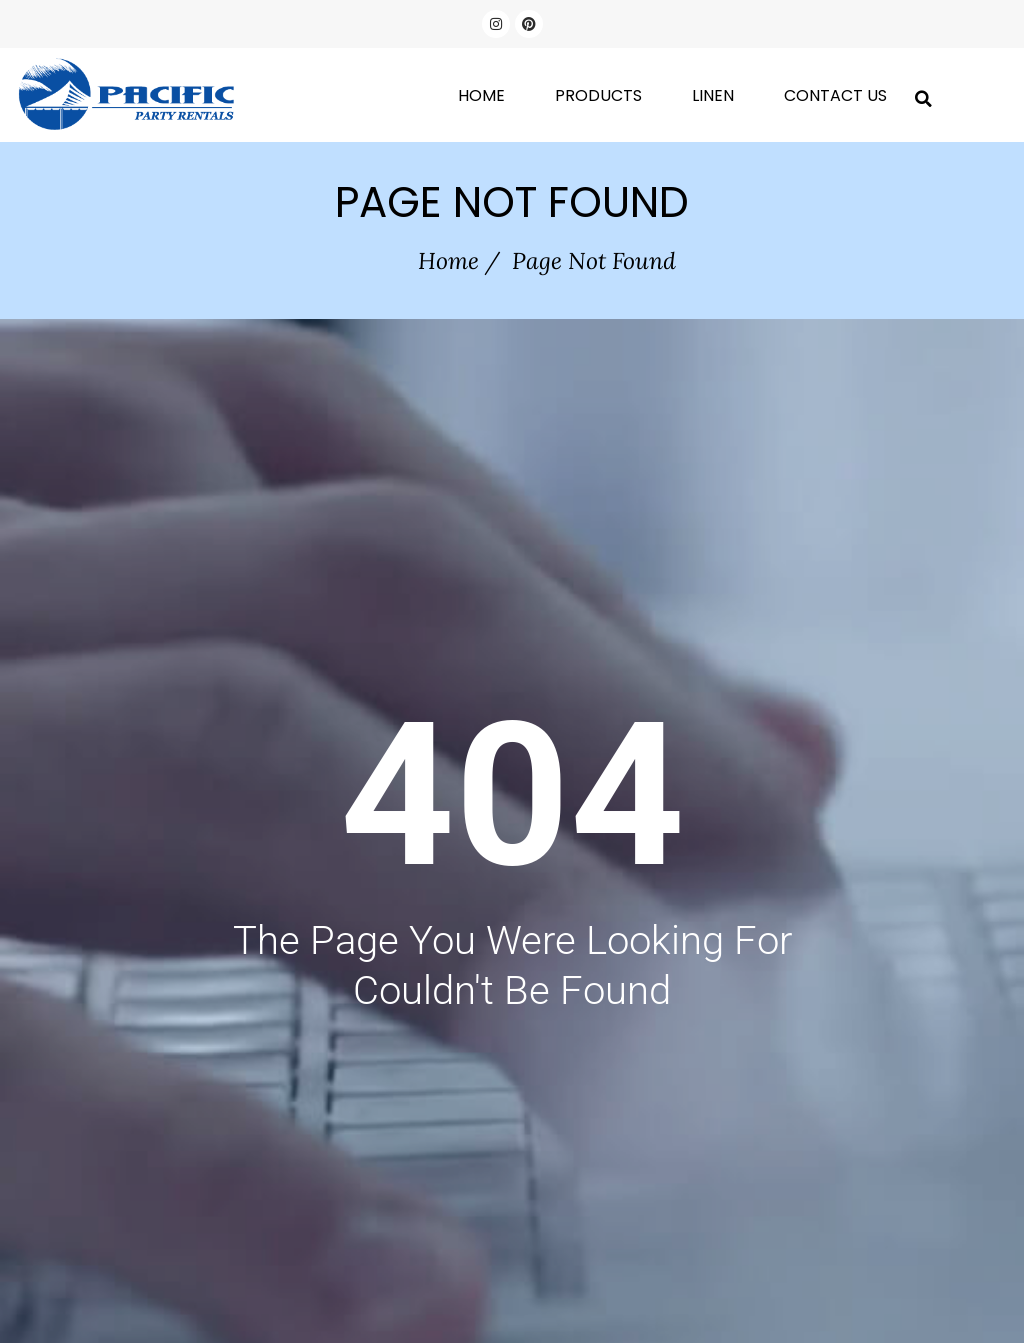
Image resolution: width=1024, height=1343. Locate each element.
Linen (713, 95)
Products (598, 95)
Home (481, 95)
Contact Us (835, 95)
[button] (923, 95)
